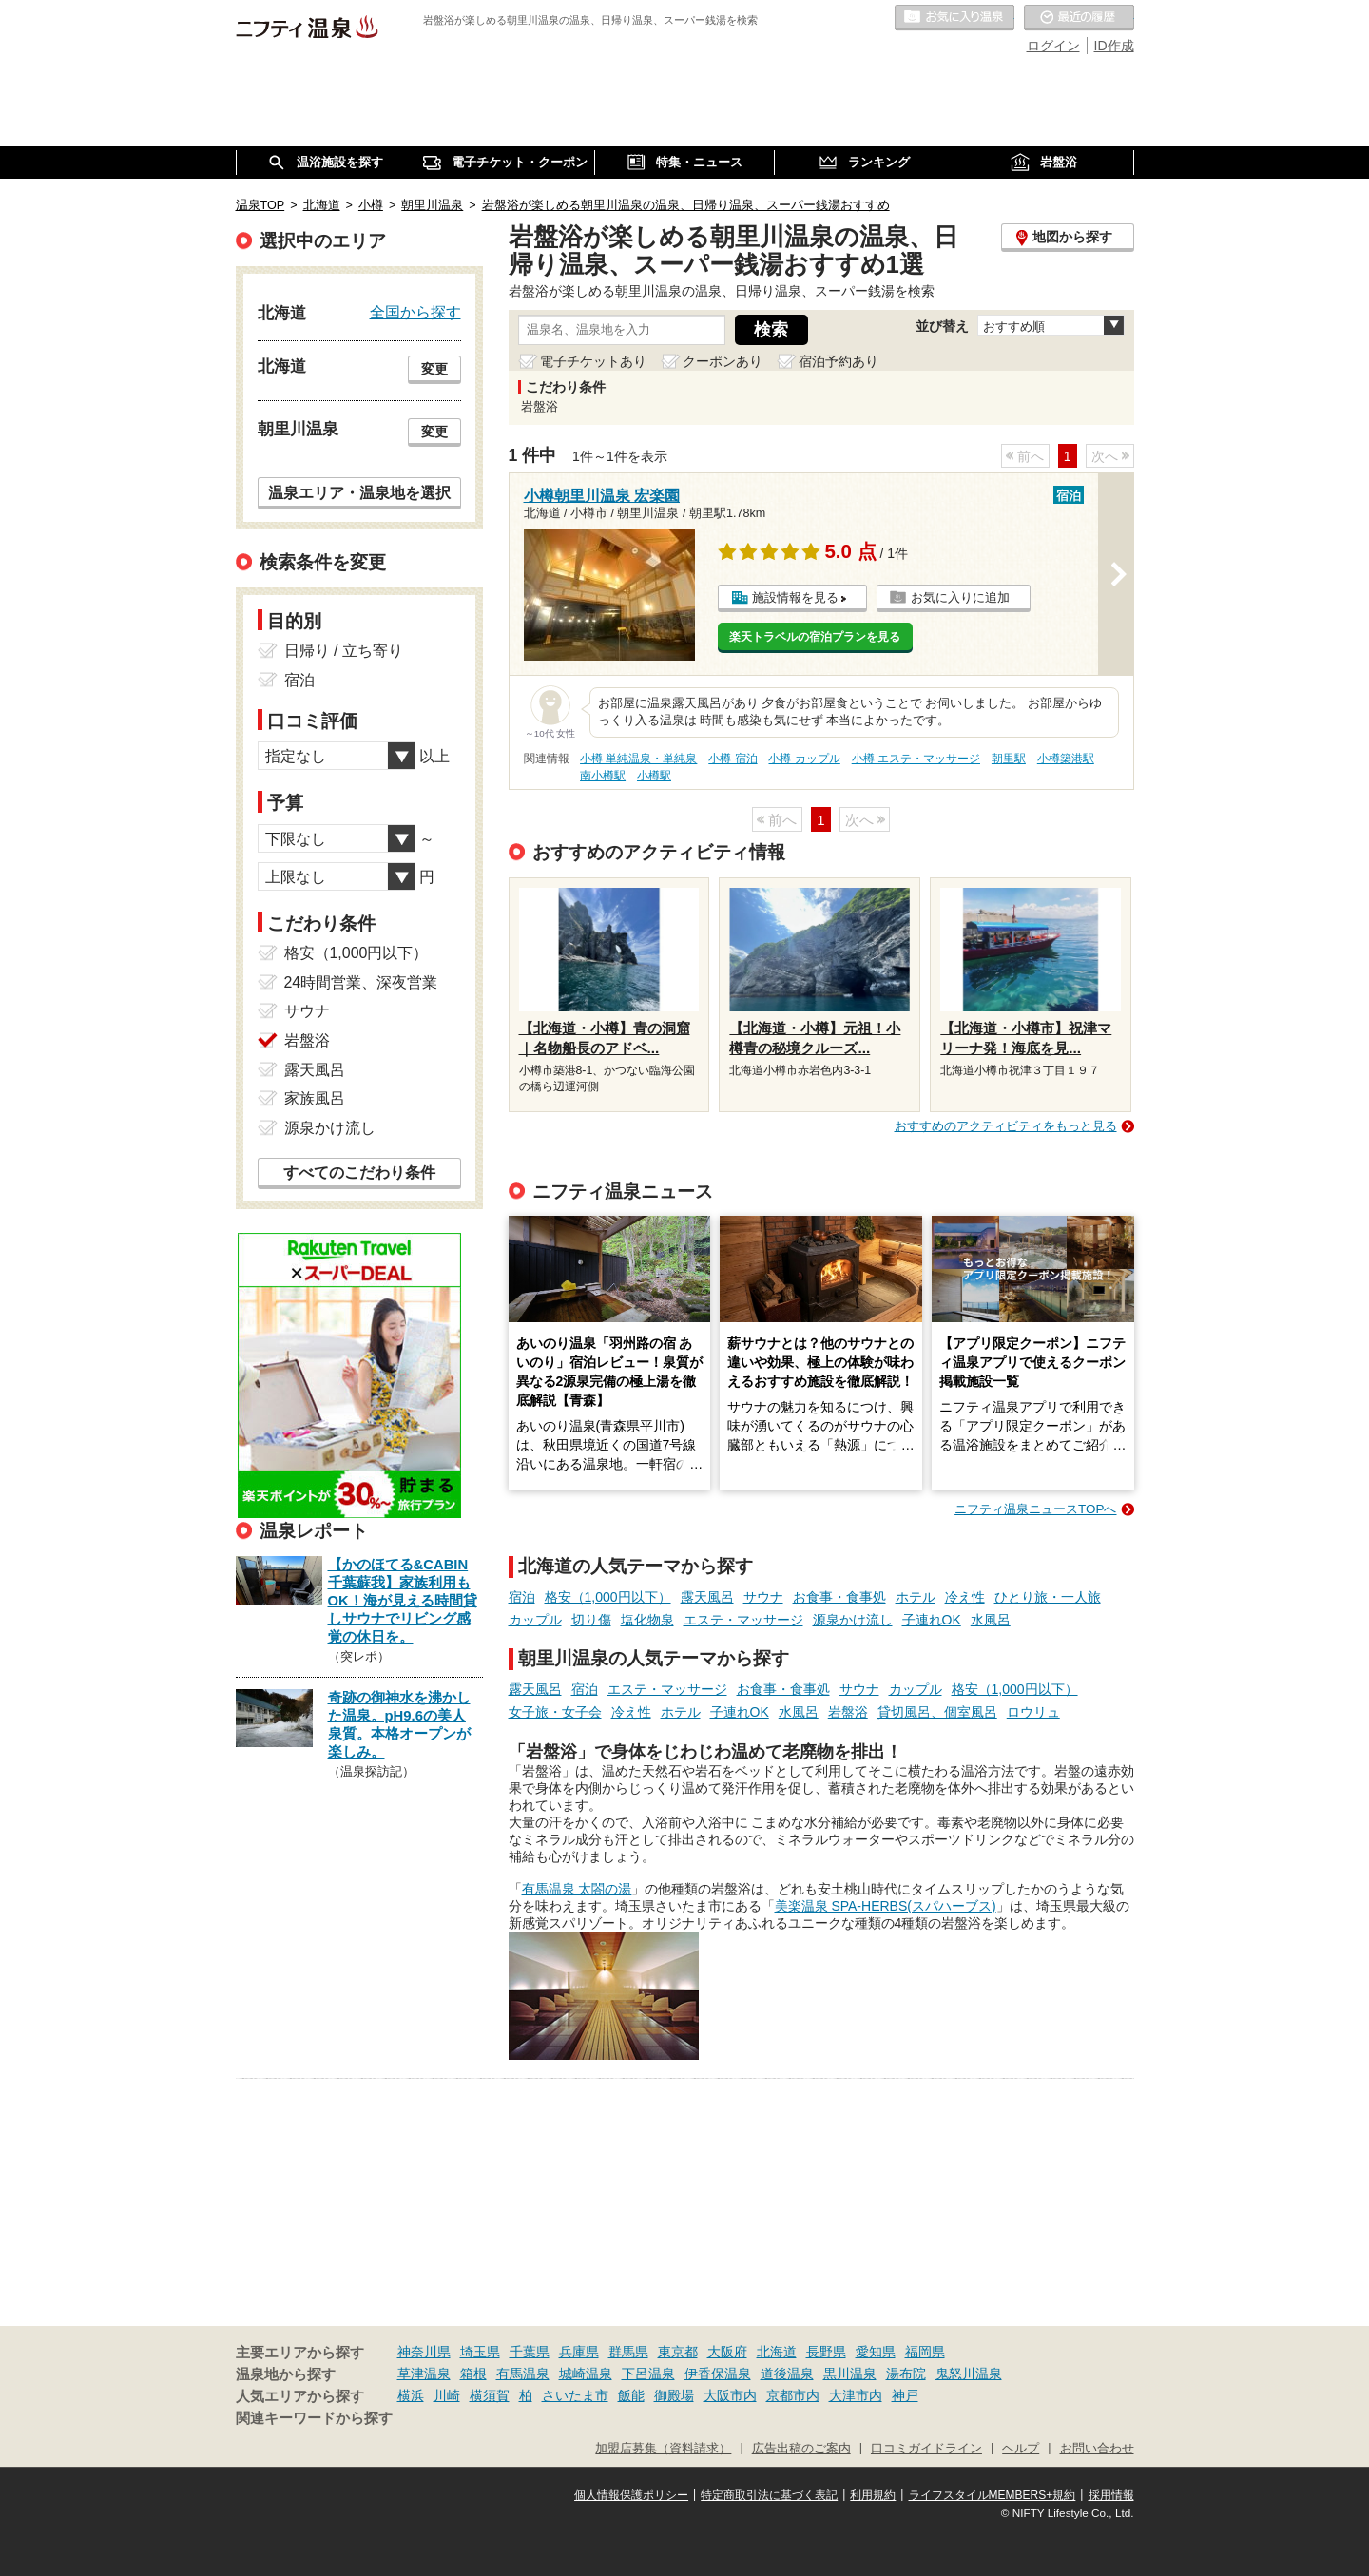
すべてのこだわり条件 (359, 1172)
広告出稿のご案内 (801, 2448)
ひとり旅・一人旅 (1047, 1597)
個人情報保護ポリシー (631, 2495)
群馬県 (628, 2351)
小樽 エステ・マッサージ (916, 758)
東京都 (678, 2351)
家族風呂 (314, 1098)
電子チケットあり (593, 361)
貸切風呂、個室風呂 (937, 1712)
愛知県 (876, 2351)
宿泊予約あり (838, 361)
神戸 (905, 2395)
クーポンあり (722, 361)
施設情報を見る (795, 597)
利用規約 (873, 2495)
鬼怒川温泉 (968, 2373)
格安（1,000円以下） (608, 1597)
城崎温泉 (585, 2373)
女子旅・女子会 (555, 1712)
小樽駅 (654, 775)
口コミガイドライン (926, 2448)
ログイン (1053, 45)
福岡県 (925, 2351)
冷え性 (965, 1597)
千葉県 (530, 2351)
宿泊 (522, 1597)
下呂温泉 (648, 2373)
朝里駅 (1009, 758)
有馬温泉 (523, 2373)
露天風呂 (707, 1597)
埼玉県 (480, 2351)
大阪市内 (730, 2395)
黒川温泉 (850, 2373)
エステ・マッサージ (743, 1619)
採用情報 (1111, 2495)
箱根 (473, 2373)
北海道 (777, 2351)
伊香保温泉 (717, 2373)
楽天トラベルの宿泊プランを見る (814, 637)
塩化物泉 (647, 1619)
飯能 (631, 2395)
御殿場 (674, 2395)
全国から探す (415, 311)
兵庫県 (579, 2351)
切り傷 (591, 1619)
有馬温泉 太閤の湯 (577, 1888)
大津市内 (855, 2395)
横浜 (410, 2395)
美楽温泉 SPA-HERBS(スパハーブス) (885, 1905)
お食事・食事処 (839, 1597)
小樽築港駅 (1065, 758)
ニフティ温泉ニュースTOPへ (1035, 1509)
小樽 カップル (803, 758)
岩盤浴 (848, 1712)
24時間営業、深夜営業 (361, 982)
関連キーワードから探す (314, 2418)
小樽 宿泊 (732, 758)
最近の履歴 (1079, 18)
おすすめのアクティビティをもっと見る (1006, 1126)
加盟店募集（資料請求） (663, 2448)
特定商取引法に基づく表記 (769, 2495)
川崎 (447, 2395)
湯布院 (906, 2373)
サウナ (763, 1597)
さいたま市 (575, 2395)
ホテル (915, 1597)
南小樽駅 (603, 775)
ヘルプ (1020, 2448)
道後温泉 (787, 2373)
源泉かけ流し (853, 1619)
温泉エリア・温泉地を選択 (359, 492)
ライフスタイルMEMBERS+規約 (992, 2495)
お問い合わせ (1097, 2448)
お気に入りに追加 (960, 597)
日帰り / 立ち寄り (343, 651)
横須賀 (490, 2395)
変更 (434, 368)
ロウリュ (1033, 1712)
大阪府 (727, 2351)
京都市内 (792, 2395)
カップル (535, 1619)
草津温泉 (424, 2373)
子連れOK (931, 1619)
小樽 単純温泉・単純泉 (638, 758)
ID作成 (1114, 45)
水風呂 (991, 1619)
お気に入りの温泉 (954, 18)
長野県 (826, 2351)
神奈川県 (424, 2351)
